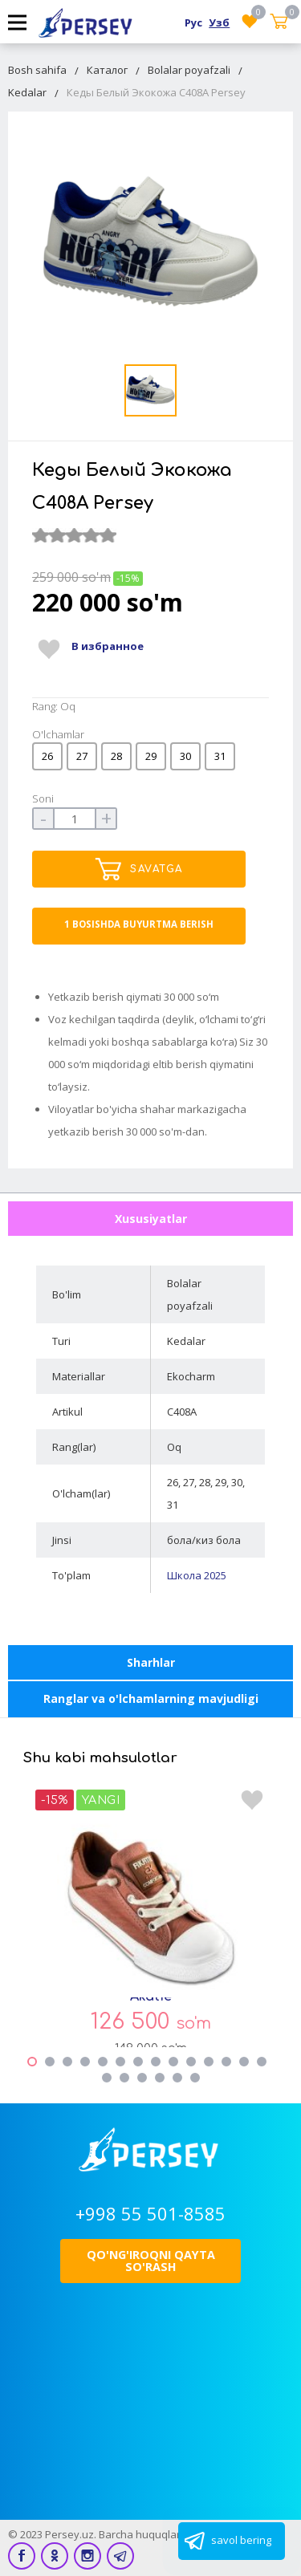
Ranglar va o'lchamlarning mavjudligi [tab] (150, 1698)
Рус (193, 22)
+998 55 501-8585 (150, 2213)
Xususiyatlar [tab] (151, 1218)
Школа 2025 (196, 1575)
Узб (219, 22)
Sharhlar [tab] (151, 1662)
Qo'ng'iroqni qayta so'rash (151, 2260)
